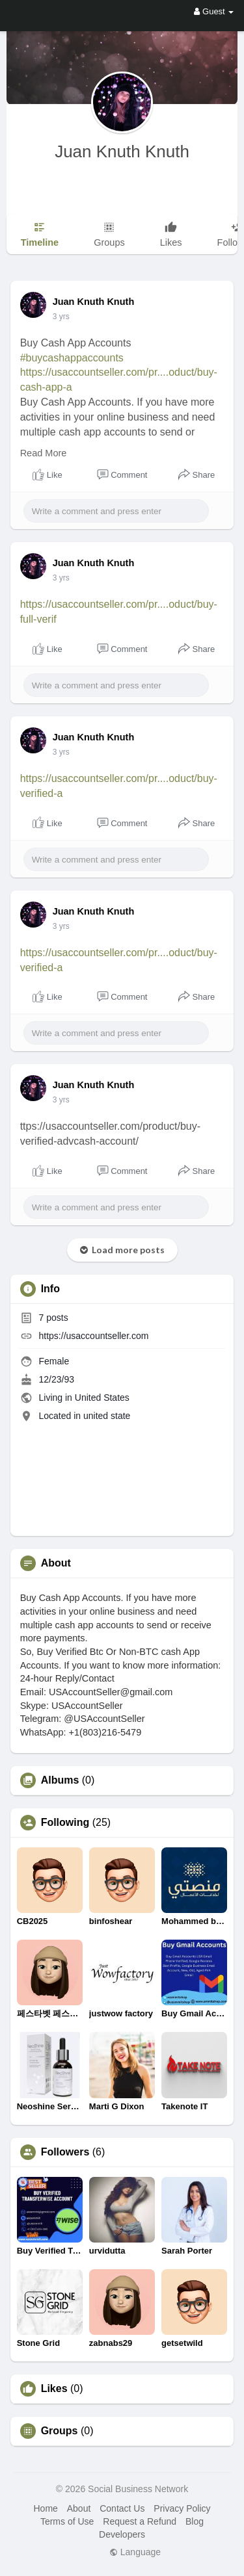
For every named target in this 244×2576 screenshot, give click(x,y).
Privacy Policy (182, 2508)
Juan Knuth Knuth (122, 151)
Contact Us (122, 2508)
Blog (194, 2521)
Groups (59, 2431)
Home (45, 2508)
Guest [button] (214, 11)
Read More (43, 453)
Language (135, 2551)
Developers (122, 2534)
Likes (54, 2389)
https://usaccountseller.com (94, 1336)
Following (65, 1822)
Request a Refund (139, 2521)
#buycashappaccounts (72, 357)
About (79, 2508)
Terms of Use (67, 2521)
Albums (60, 1780)
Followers (65, 2152)
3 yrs (61, 316)
